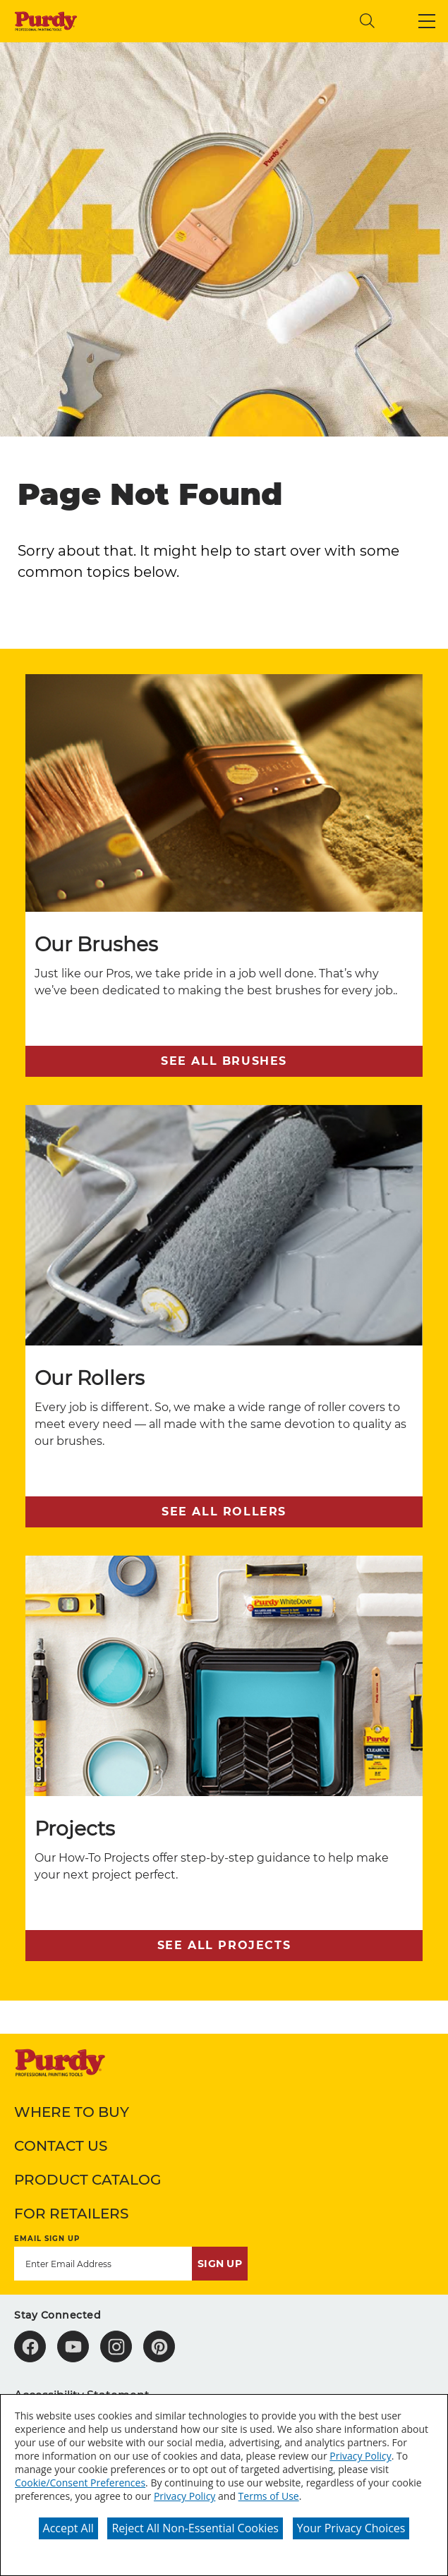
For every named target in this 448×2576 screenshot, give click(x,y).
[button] (427, 21)
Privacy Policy (360, 2455)
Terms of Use (268, 2496)
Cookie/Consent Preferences (80, 2482)
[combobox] (233, 20)
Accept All (68, 2528)
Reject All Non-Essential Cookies (195, 2528)
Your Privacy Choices (351, 2528)
